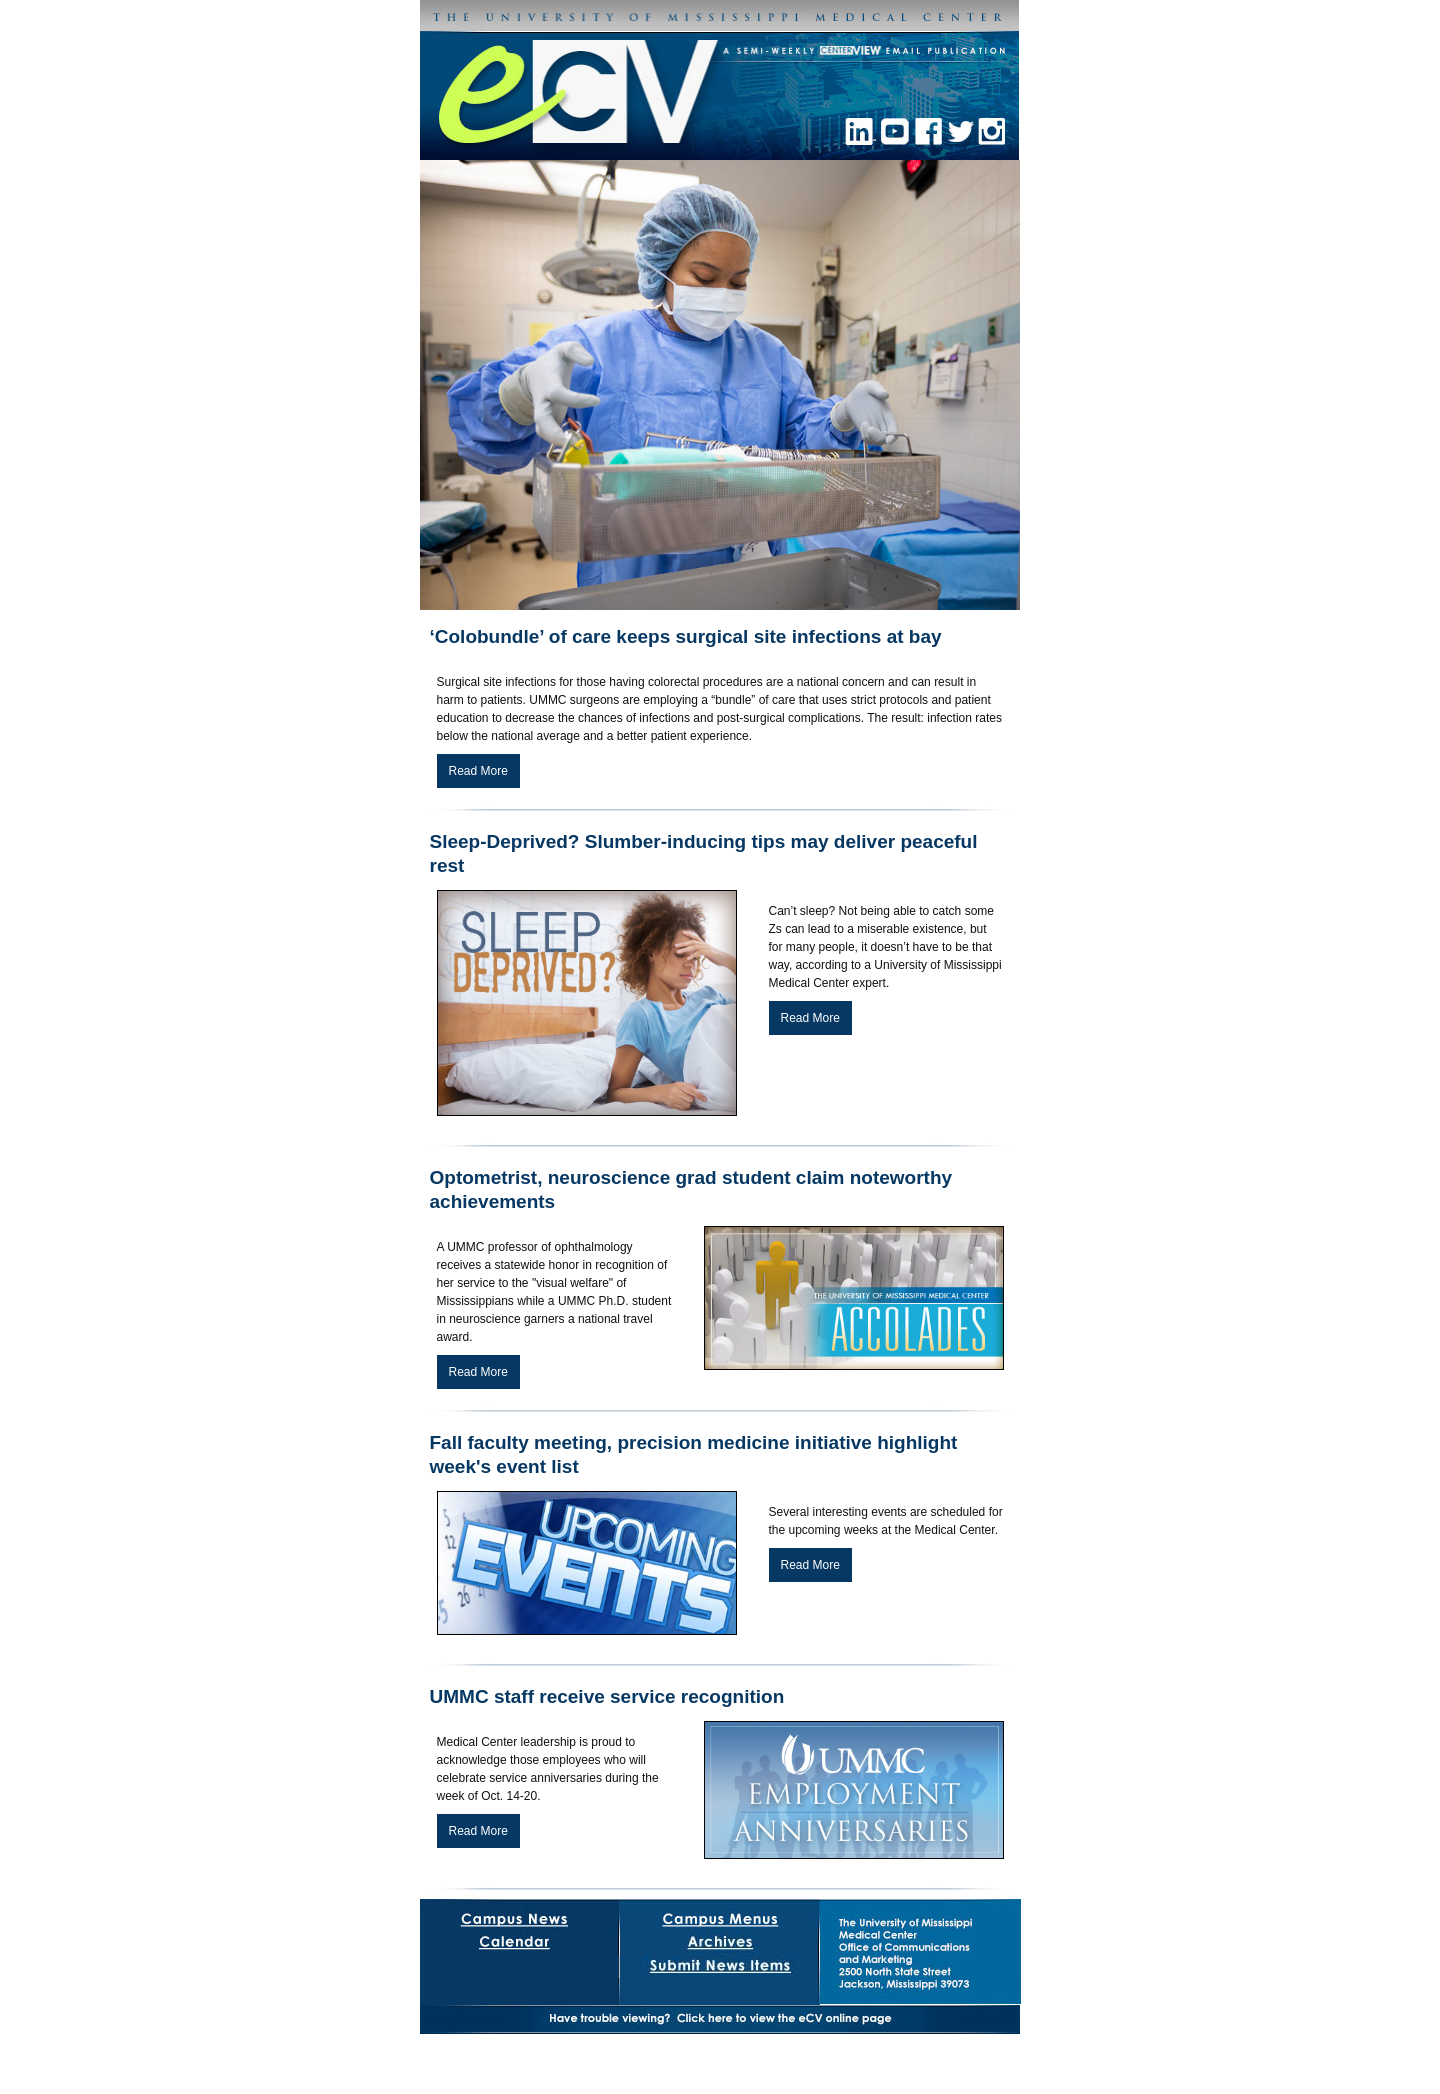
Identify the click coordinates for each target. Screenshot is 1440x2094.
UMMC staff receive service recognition (607, 1696)
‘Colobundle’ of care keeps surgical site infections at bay (686, 636)
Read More (478, 771)
